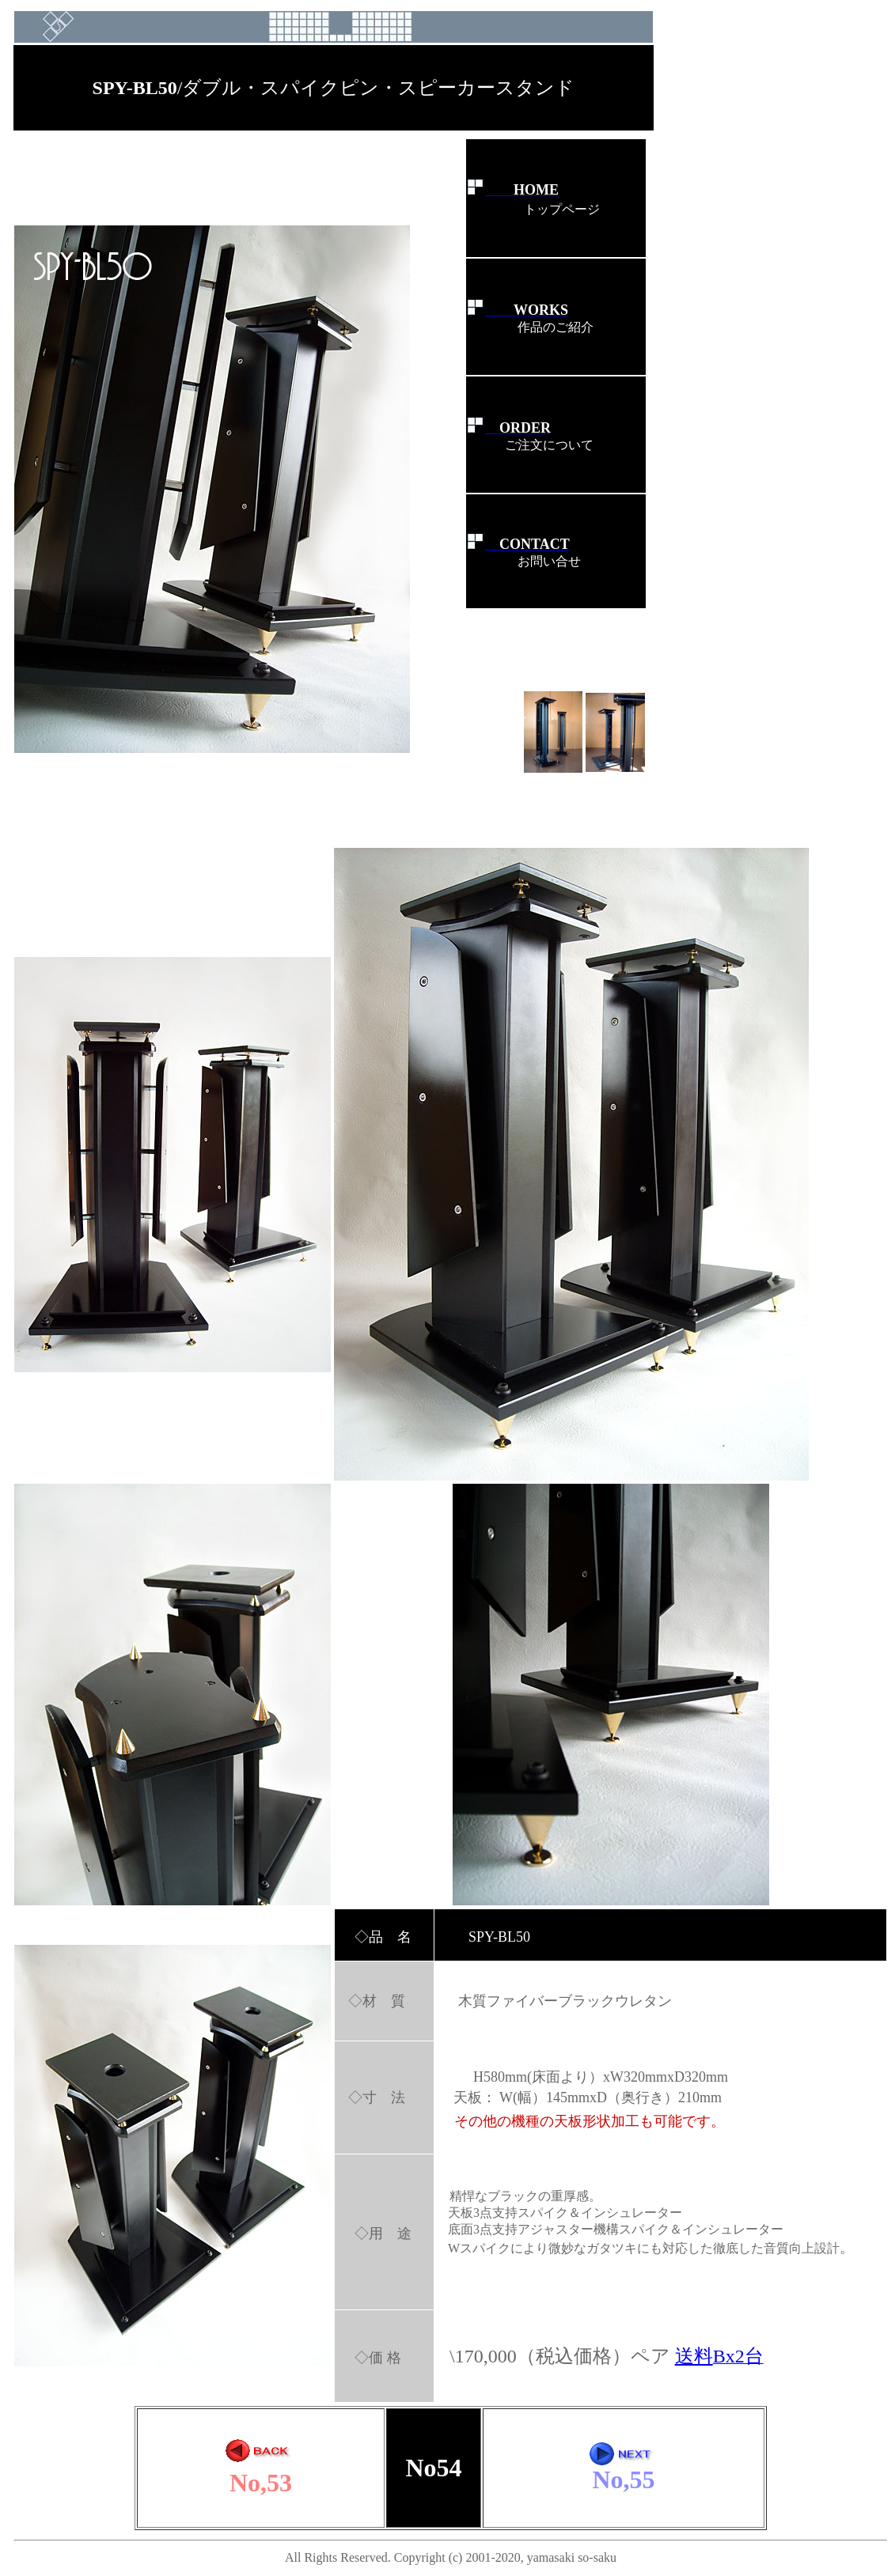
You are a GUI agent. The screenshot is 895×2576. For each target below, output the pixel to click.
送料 (694, 2356)
